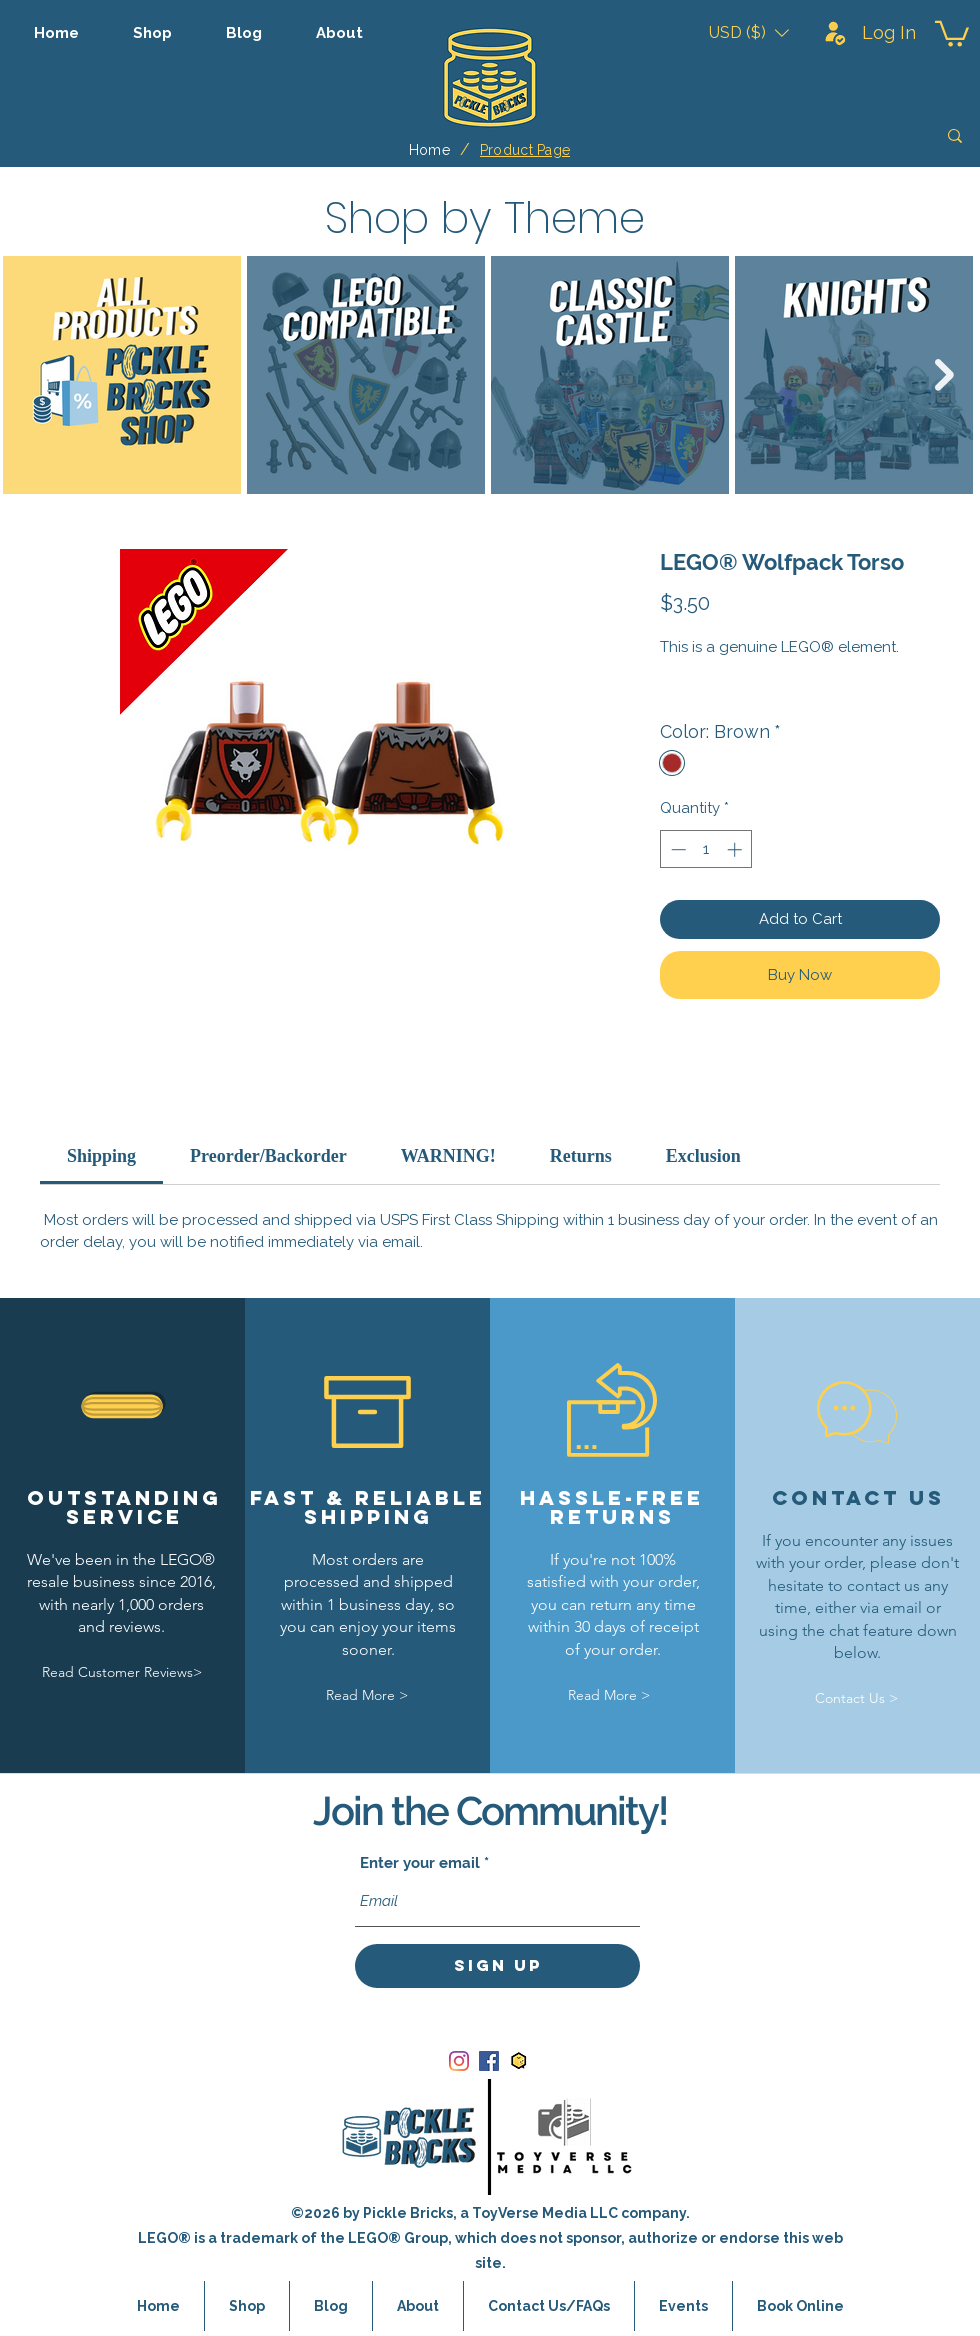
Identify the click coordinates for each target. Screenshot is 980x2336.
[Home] (429, 150)
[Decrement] (676, 849)
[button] (749, 32)
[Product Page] (525, 150)
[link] (101, 1156)
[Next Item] (944, 375)
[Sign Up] (497, 1966)
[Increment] (736, 849)
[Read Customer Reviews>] (122, 1673)
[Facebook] (489, 2061)
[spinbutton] (706, 849)
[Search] (813, 136)
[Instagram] (459, 2061)
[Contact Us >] (856, 1698)
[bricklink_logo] (519, 2061)
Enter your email (420, 1863)
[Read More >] (367, 1695)
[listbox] (749, 32)
